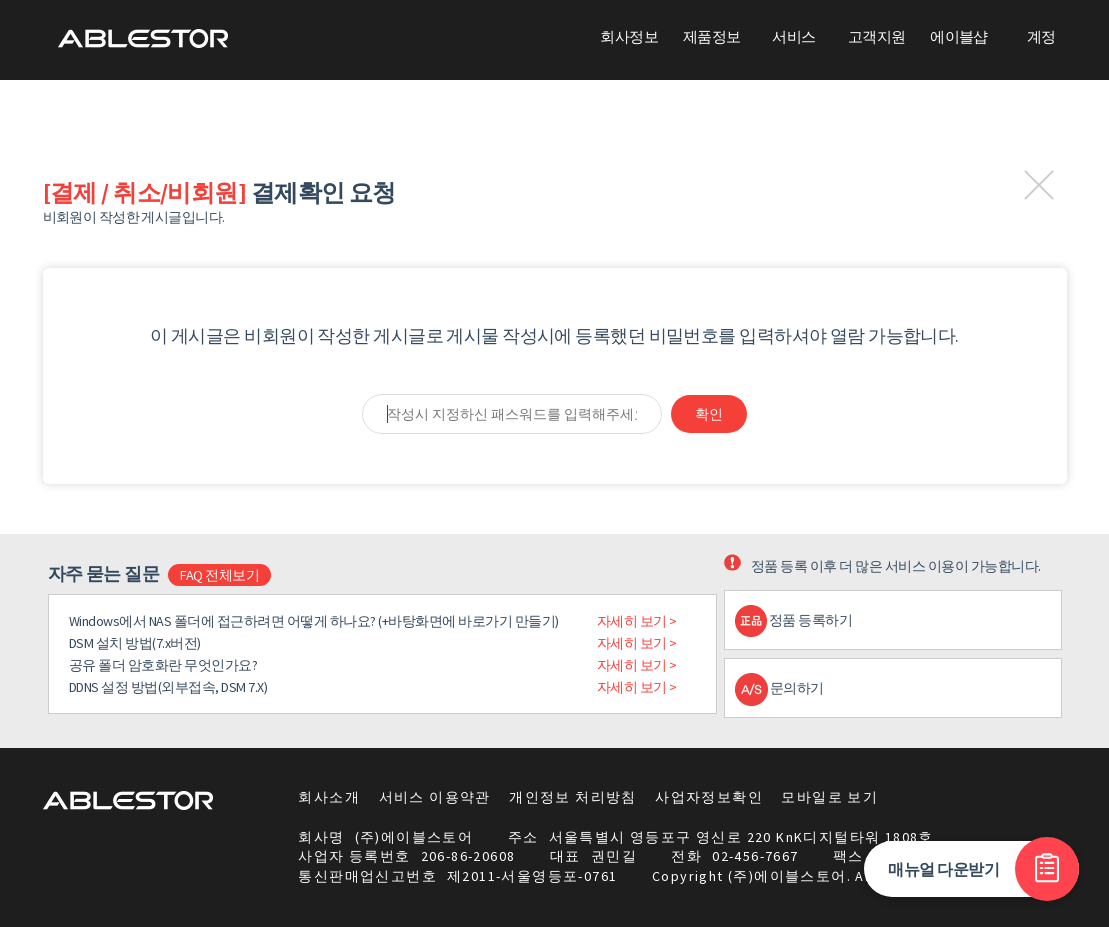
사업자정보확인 (709, 797)
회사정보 (629, 36)
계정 (1041, 36)
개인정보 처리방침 (573, 797)
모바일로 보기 (829, 797)
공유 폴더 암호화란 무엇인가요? (163, 665)
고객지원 (877, 36)
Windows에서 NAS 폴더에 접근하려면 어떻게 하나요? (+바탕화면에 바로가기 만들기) (314, 621)
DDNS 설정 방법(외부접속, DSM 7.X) (168, 687)
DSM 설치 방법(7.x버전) (135, 643)
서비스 (793, 36)
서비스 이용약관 (435, 797)
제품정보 (712, 36)
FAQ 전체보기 (219, 575)
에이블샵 (959, 36)
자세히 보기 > (637, 621)
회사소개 (329, 797)
